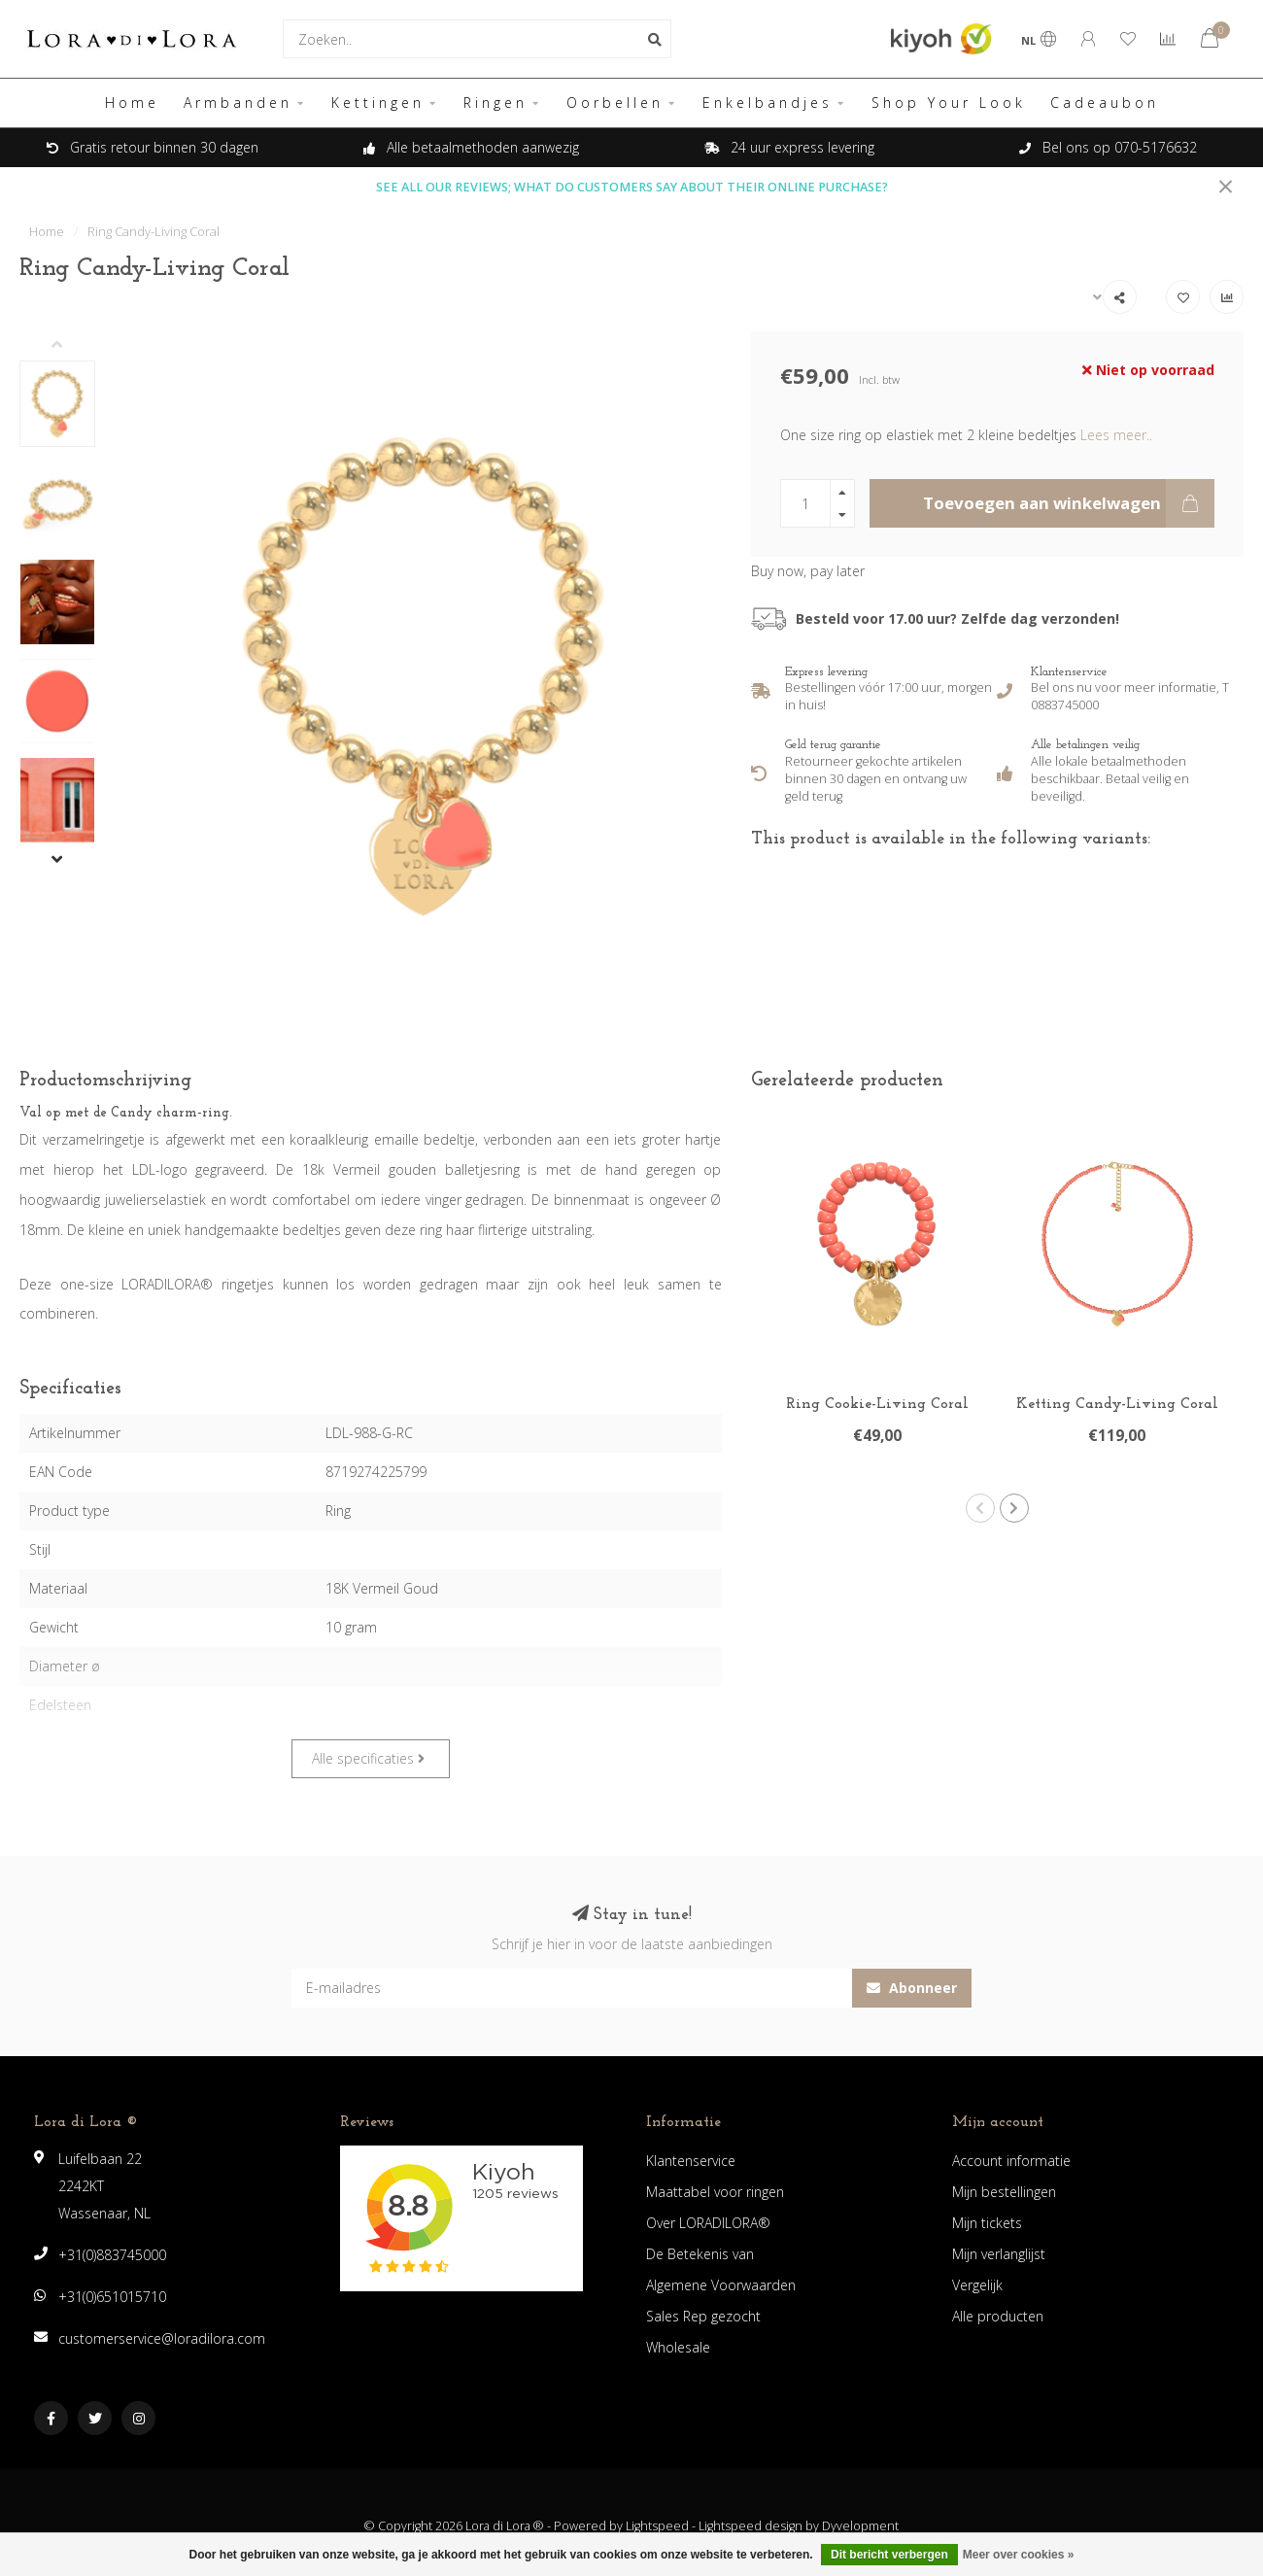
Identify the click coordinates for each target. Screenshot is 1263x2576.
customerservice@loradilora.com (161, 2338)
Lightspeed (657, 2526)
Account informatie (1011, 2160)
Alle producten (997, 2316)
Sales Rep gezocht (703, 2316)
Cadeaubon (1104, 102)
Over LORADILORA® (708, 2223)
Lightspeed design (750, 2526)
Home (132, 102)
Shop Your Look (948, 102)
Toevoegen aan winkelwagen (1068, 503)
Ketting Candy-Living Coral (1117, 1404)
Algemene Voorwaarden (721, 2285)
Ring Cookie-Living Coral (877, 1404)
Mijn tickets (987, 2223)
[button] (71, 346)
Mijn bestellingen (1004, 2191)
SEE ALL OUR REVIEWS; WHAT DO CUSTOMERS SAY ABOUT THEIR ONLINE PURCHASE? (632, 187)
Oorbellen (615, 102)
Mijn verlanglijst (998, 2254)
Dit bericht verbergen (889, 2554)
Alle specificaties (368, 1758)
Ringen (495, 102)
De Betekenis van (700, 2254)
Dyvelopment (860, 2526)
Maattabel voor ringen (715, 2191)
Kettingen (378, 102)
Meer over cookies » (1019, 2554)
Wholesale (678, 2347)
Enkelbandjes (767, 102)
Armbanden (238, 102)
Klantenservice (690, 2160)
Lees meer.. (1116, 435)
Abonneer (912, 1987)
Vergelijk (977, 2285)
